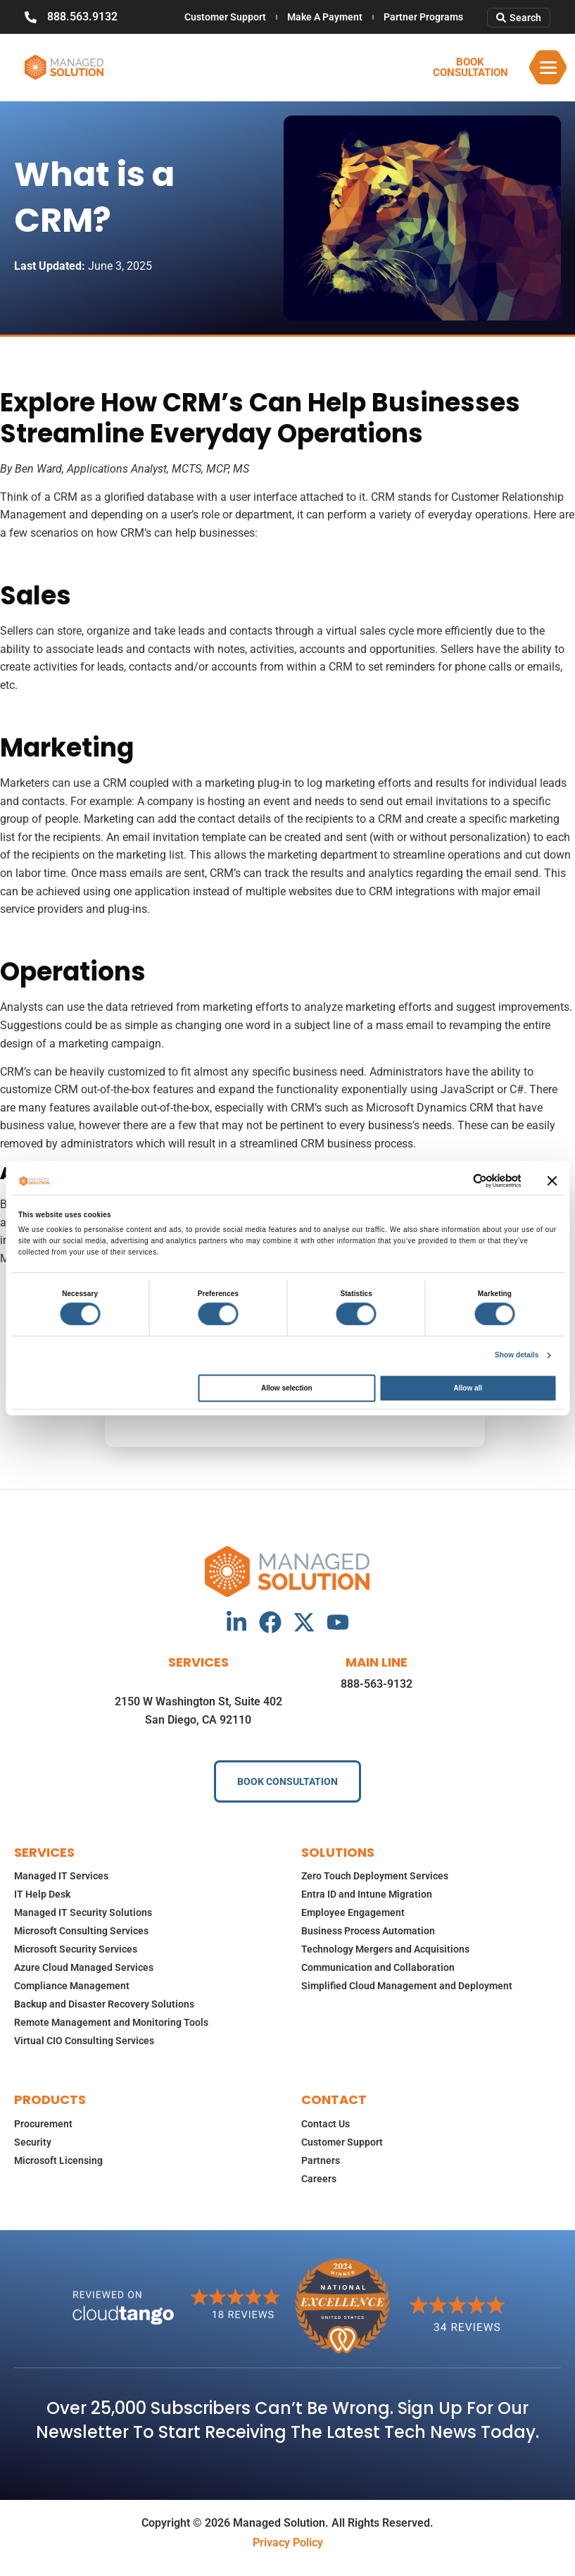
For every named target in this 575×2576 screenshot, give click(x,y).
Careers (318, 2178)
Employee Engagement (353, 1912)
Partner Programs (423, 17)
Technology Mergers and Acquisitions (385, 1949)
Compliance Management (71, 1985)
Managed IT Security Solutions (83, 1912)
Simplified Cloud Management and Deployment (406, 1985)
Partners (320, 2160)
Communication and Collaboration (378, 1967)
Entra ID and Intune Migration (366, 1894)
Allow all (468, 1388)
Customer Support (225, 17)
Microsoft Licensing (58, 2160)
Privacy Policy (288, 2542)
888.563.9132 (82, 16)
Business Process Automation (368, 1930)
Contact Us (325, 2123)
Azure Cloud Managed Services (83, 1967)
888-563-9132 (376, 1684)
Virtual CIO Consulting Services (84, 2040)
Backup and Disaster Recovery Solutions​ (104, 2004)
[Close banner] (552, 1181)
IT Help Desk (42, 1894)
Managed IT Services (61, 1875)
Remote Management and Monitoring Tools (111, 2022)
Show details (516, 1355)
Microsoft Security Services (75, 1949)
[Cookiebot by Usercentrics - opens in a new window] (459, 1181)
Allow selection (286, 1388)
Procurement (43, 2123)
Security (32, 2142)
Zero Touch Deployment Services (374, 1875)
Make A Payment (324, 17)
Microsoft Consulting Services (81, 1930)
